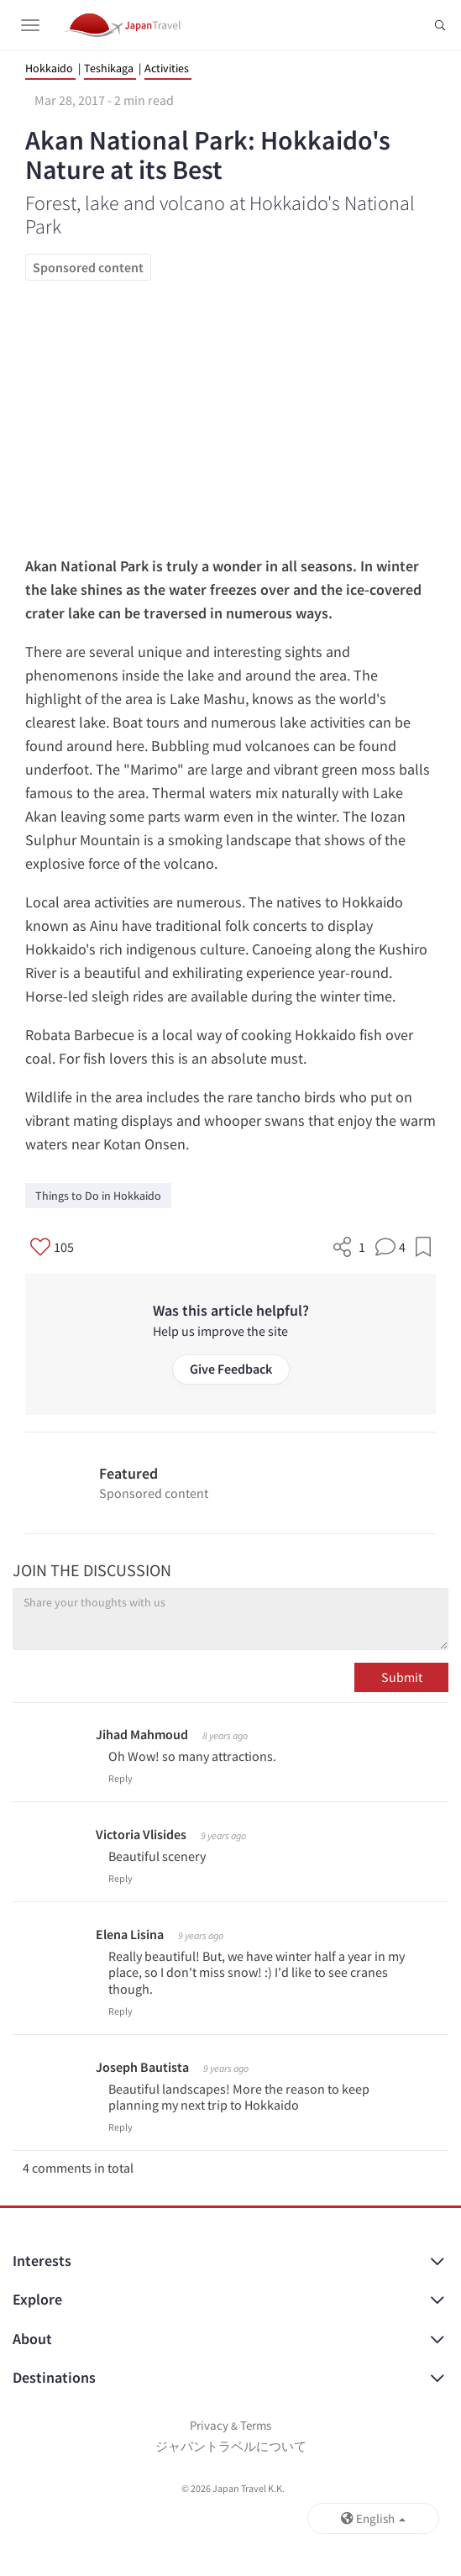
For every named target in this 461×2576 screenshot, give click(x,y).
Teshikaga (109, 68)
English (373, 2518)
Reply (120, 1778)
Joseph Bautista (142, 2066)
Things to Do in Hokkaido (98, 1195)
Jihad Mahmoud (142, 1734)
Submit (401, 1677)
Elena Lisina (130, 1934)
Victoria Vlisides (141, 1834)
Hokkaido (49, 68)
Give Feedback (231, 1368)
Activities (166, 68)
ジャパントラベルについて (230, 2446)
